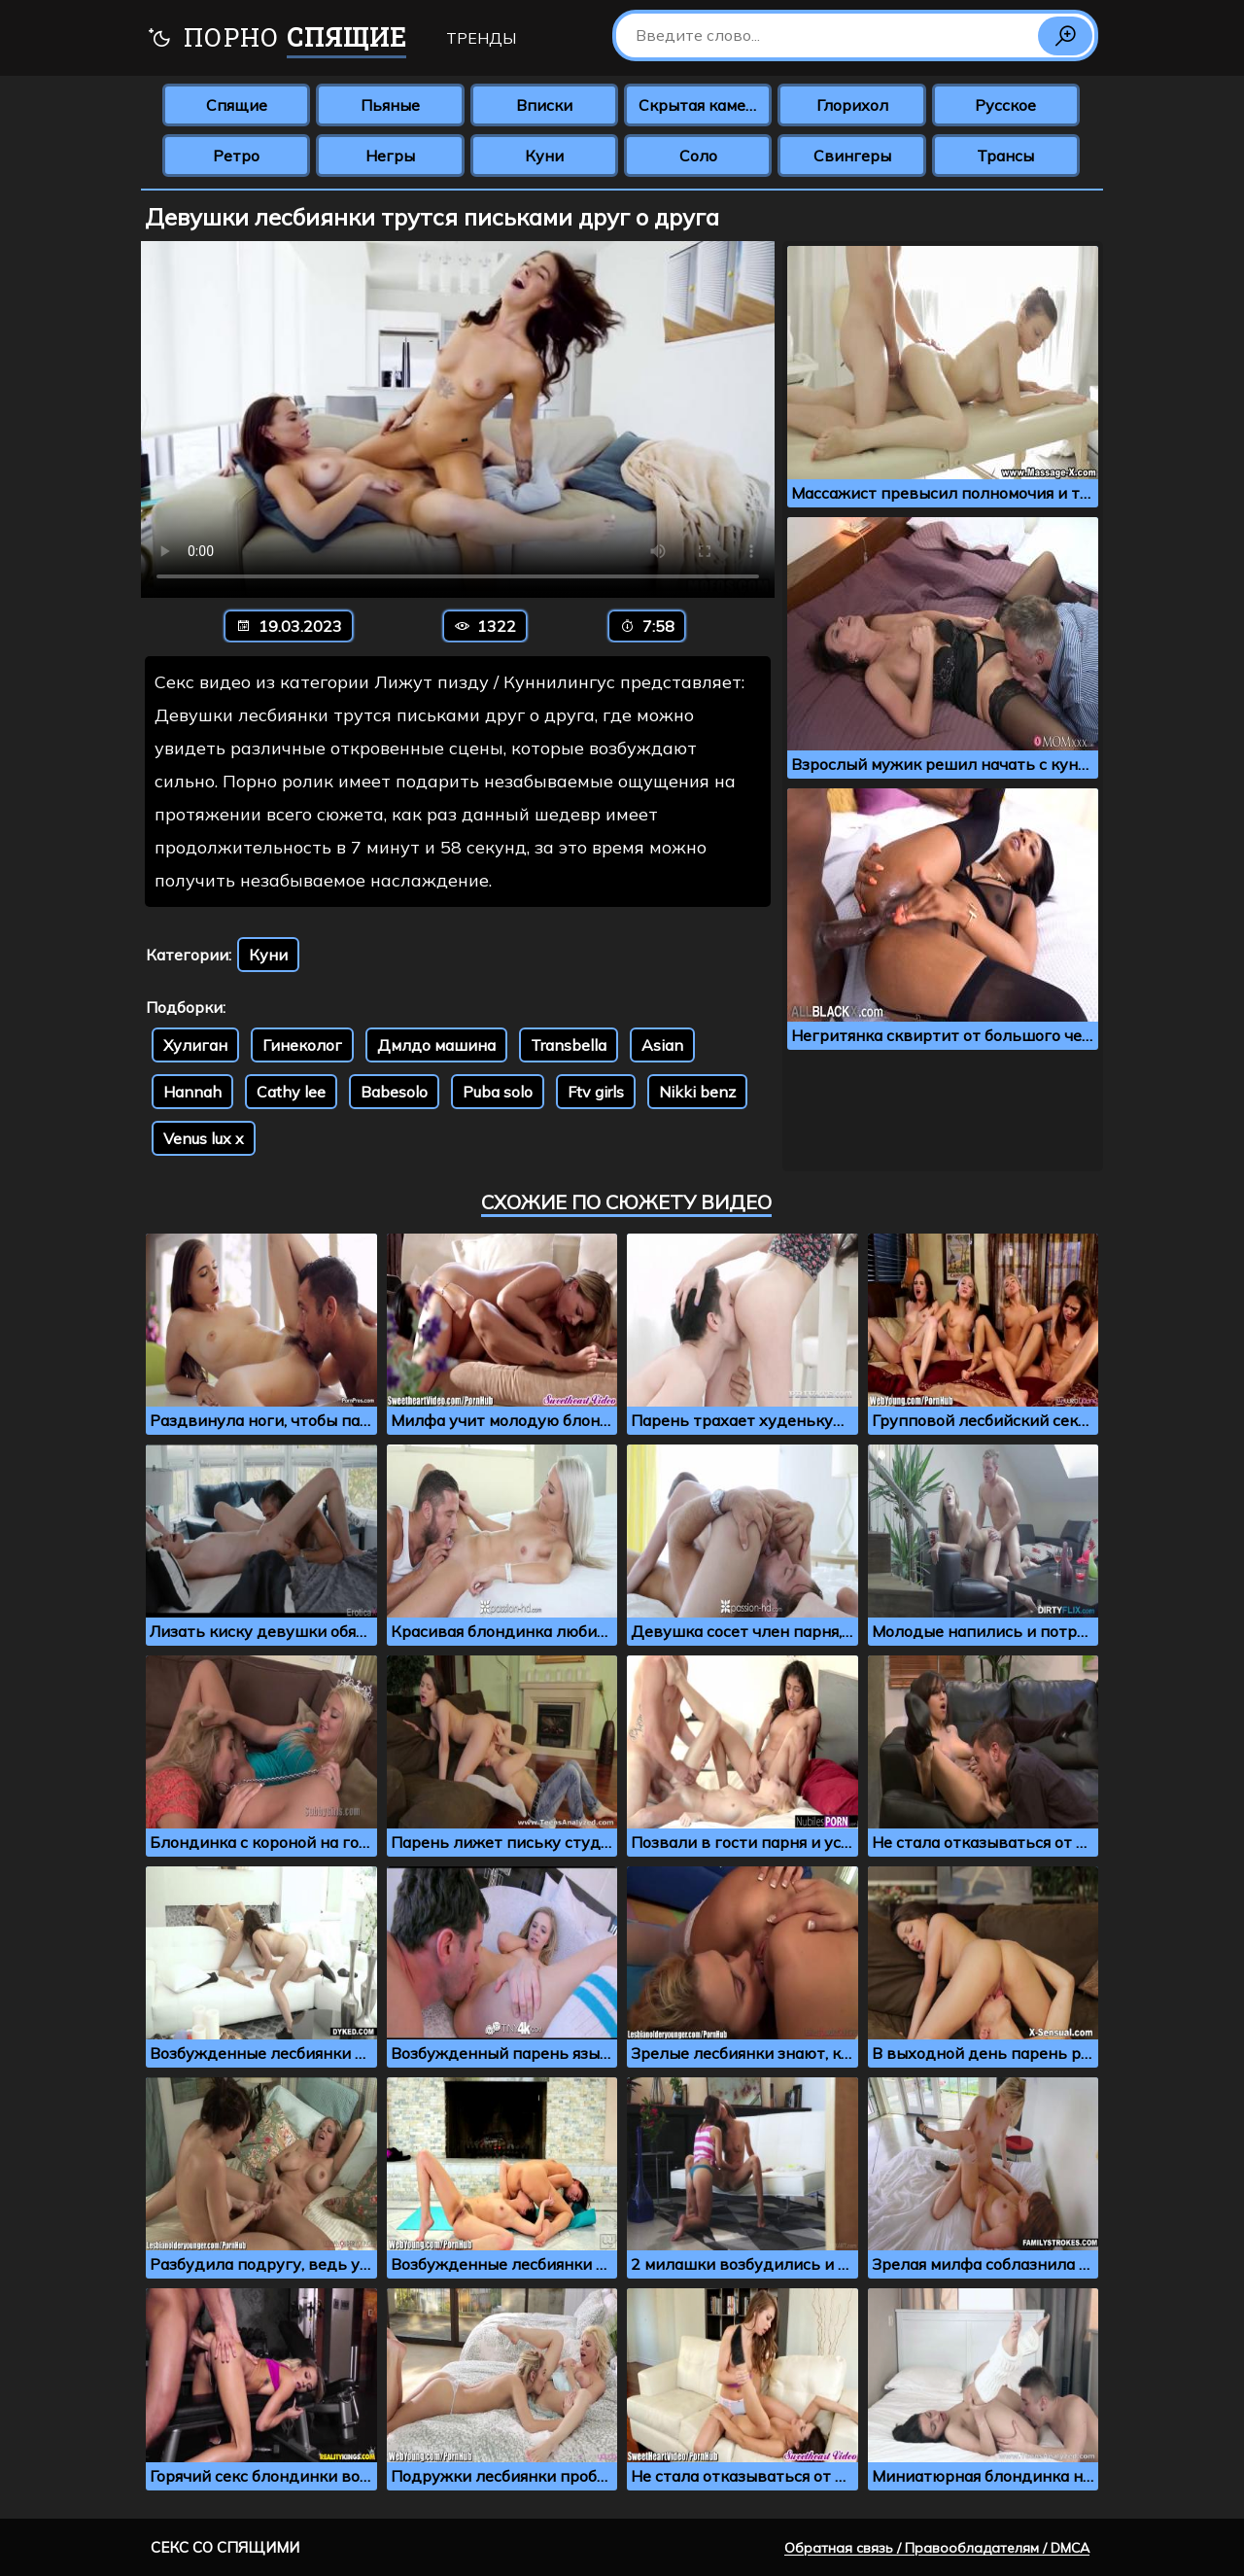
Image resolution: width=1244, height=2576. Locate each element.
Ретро (236, 155)
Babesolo (394, 1091)
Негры (390, 155)
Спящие (236, 105)
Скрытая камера (701, 105)
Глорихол (852, 105)
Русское (1005, 105)
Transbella (568, 1045)
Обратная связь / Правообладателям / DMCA (936, 2548)
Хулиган (195, 1045)
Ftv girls (596, 1091)
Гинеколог (302, 1045)
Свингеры (852, 155)
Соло (698, 155)
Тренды (481, 38)
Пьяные (390, 105)
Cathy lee (291, 1091)
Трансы (1005, 155)
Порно (276, 39)
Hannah (192, 1091)
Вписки (544, 105)
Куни (544, 155)
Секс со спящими (225, 2547)
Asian (662, 1045)
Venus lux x (203, 1138)
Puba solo (498, 1091)
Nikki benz (697, 1091)
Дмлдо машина (436, 1045)
